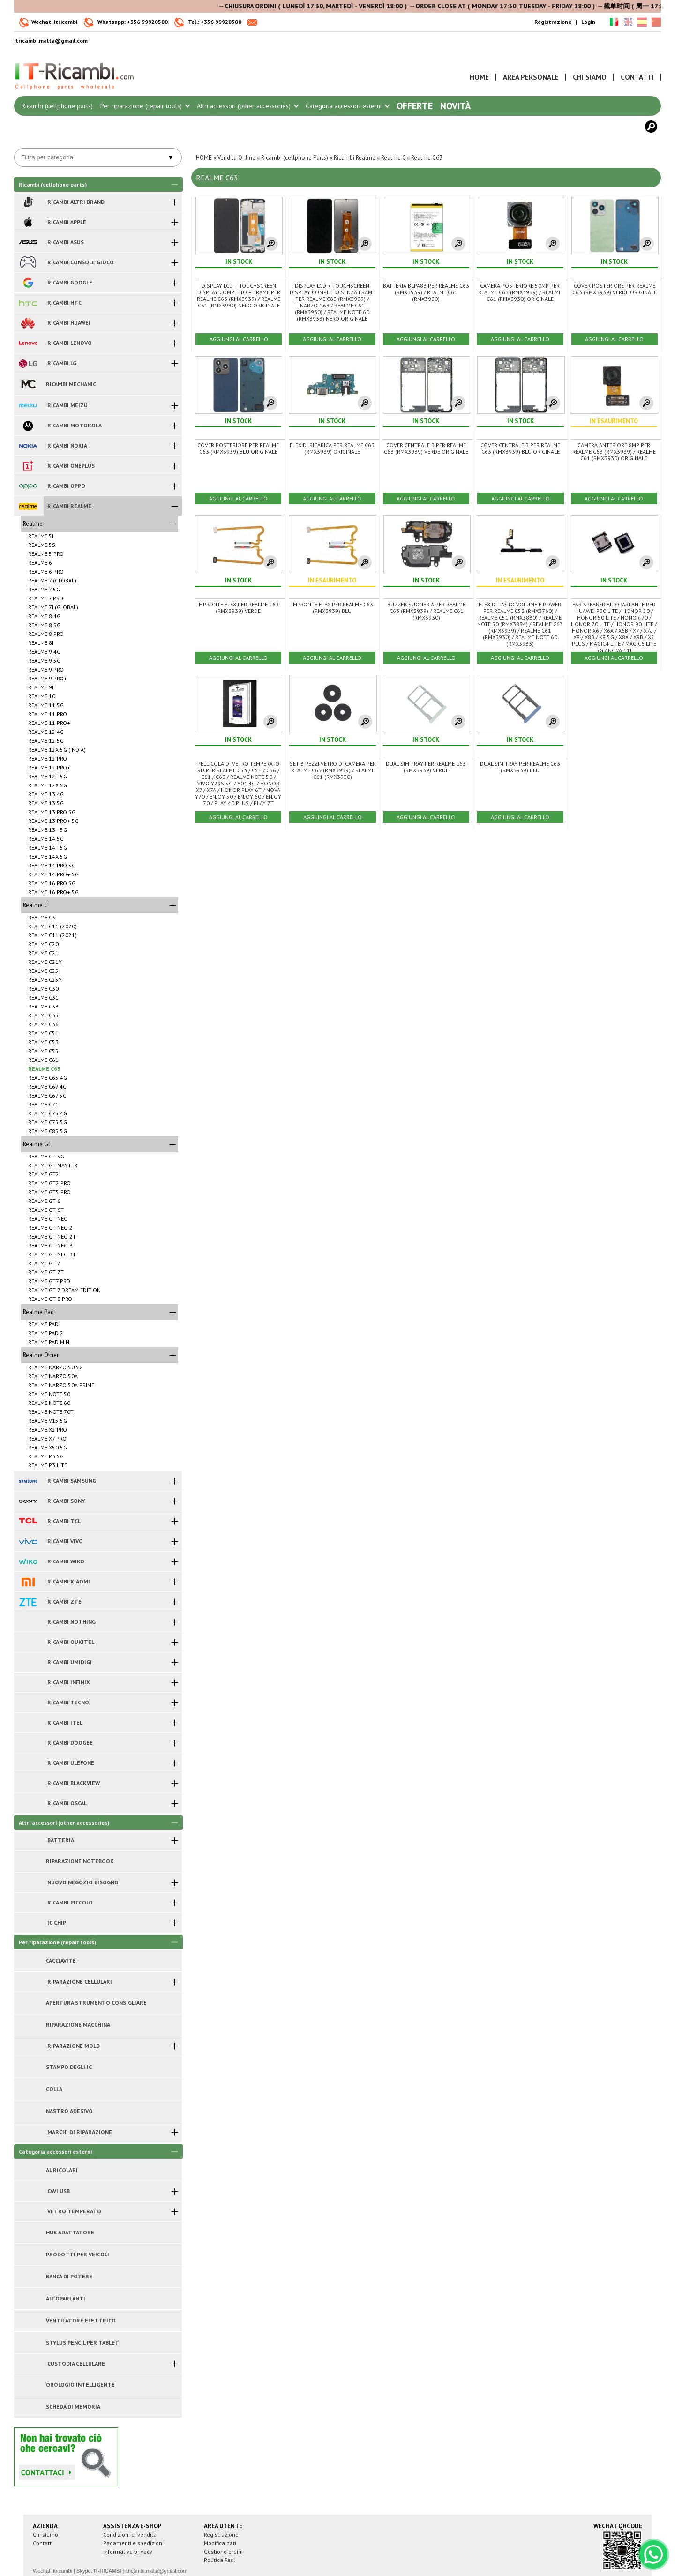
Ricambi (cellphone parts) (57, 106)
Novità (455, 106)
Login (588, 21)
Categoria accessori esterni (347, 106)
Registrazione (552, 21)
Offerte (415, 106)
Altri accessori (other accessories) (247, 106)
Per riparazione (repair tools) (144, 106)
